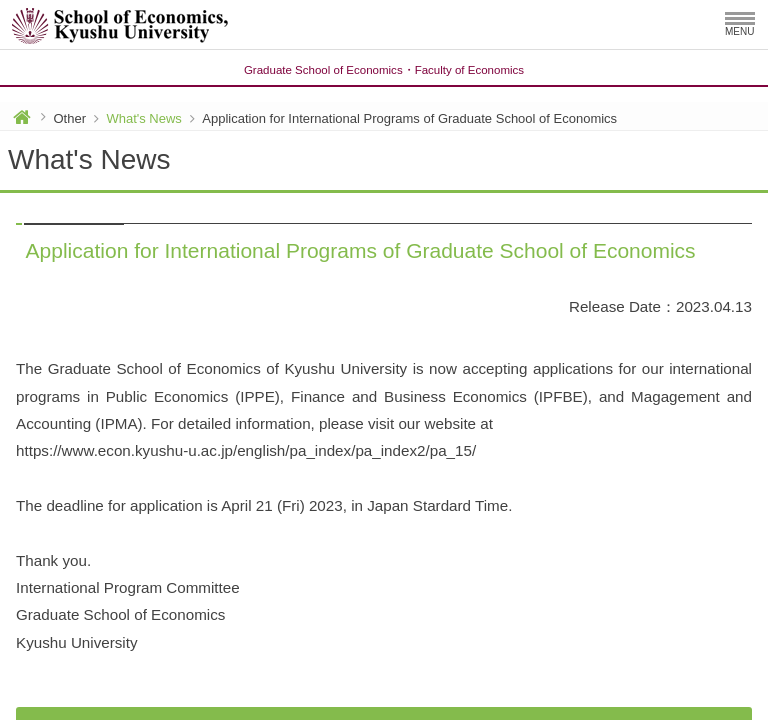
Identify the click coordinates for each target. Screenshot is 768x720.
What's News (143, 118)
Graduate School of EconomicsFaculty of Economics (384, 70)
